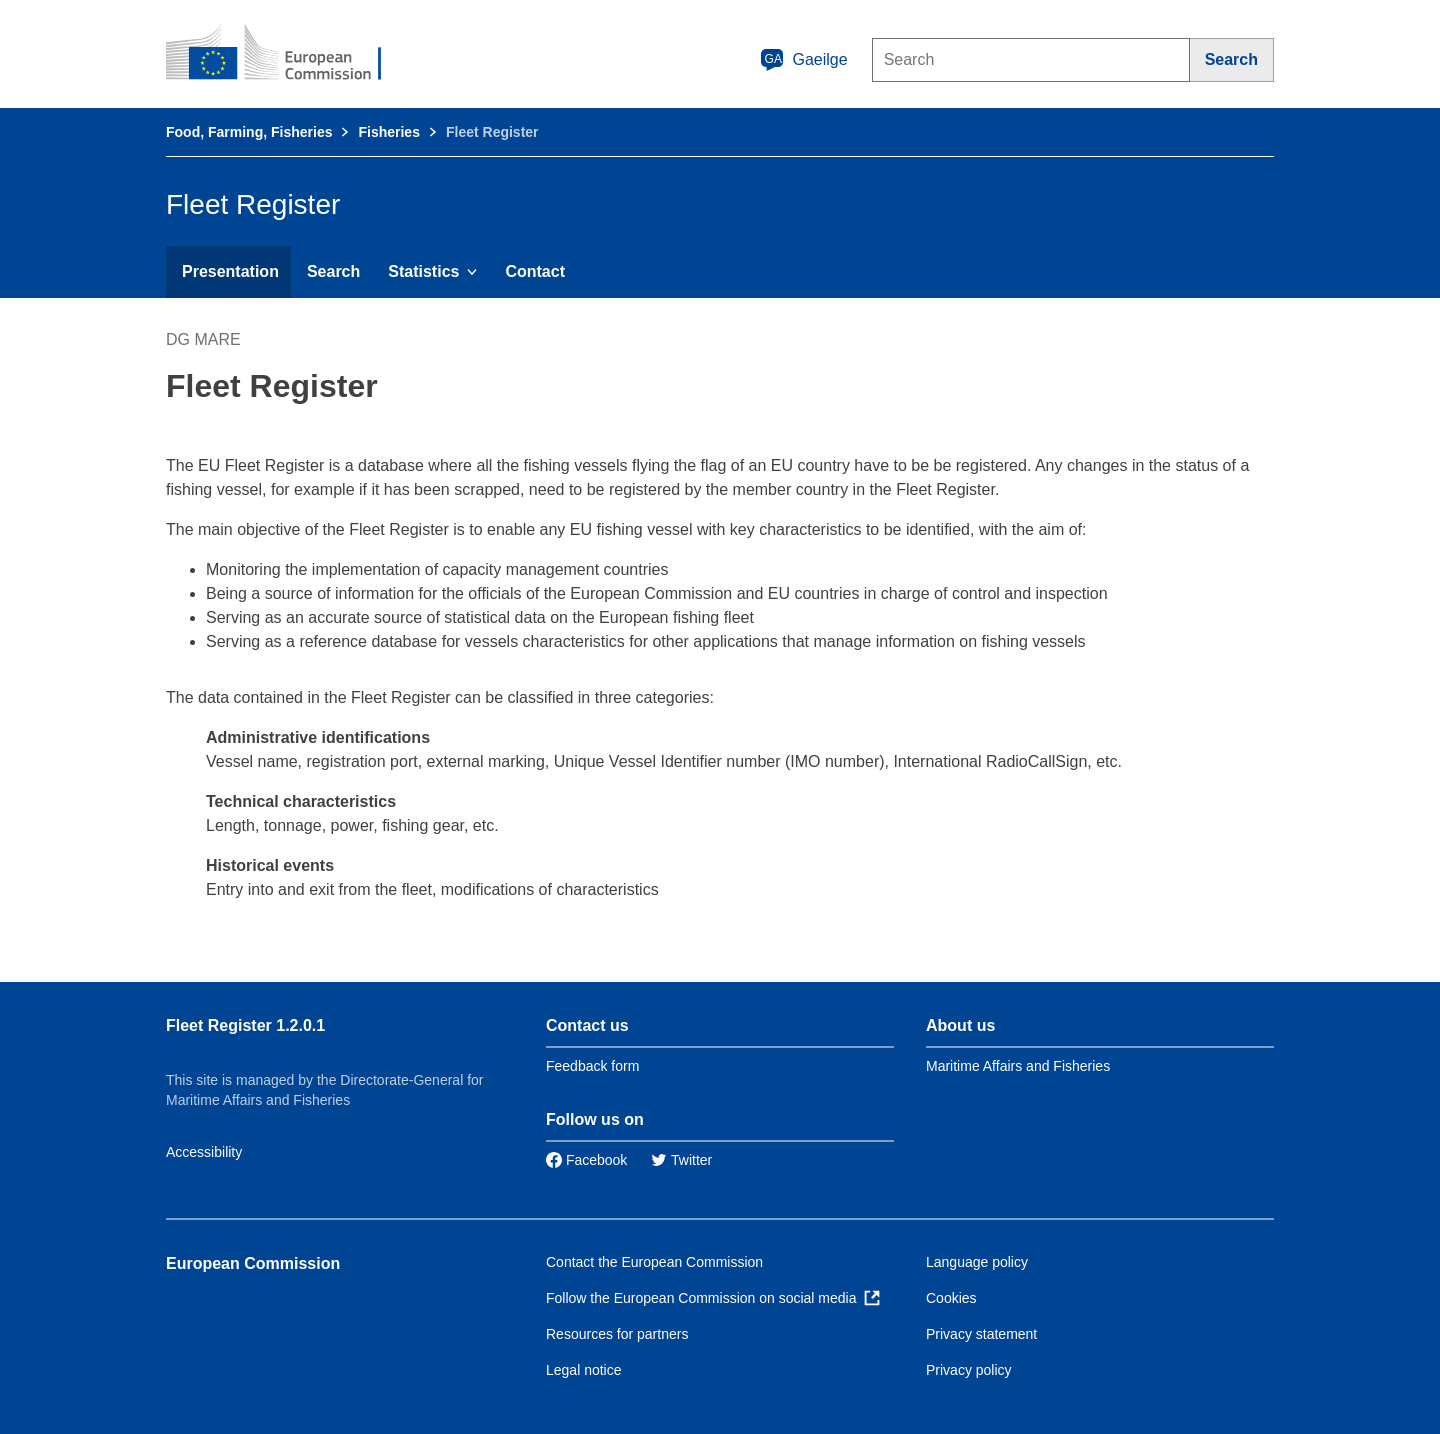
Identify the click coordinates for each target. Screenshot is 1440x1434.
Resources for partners (617, 1334)
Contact (535, 271)
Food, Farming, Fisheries (249, 132)
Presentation (230, 271)
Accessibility (204, 1152)
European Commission (253, 1263)
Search (333, 271)
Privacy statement (981, 1334)
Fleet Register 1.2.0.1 (245, 1025)
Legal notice (584, 1370)
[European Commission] (287, 54)
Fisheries (388, 132)
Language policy (977, 1262)
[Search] (1232, 60)
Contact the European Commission (654, 1262)
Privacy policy (969, 1370)
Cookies (951, 1298)
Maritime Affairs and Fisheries (1018, 1066)
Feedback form (592, 1066)
